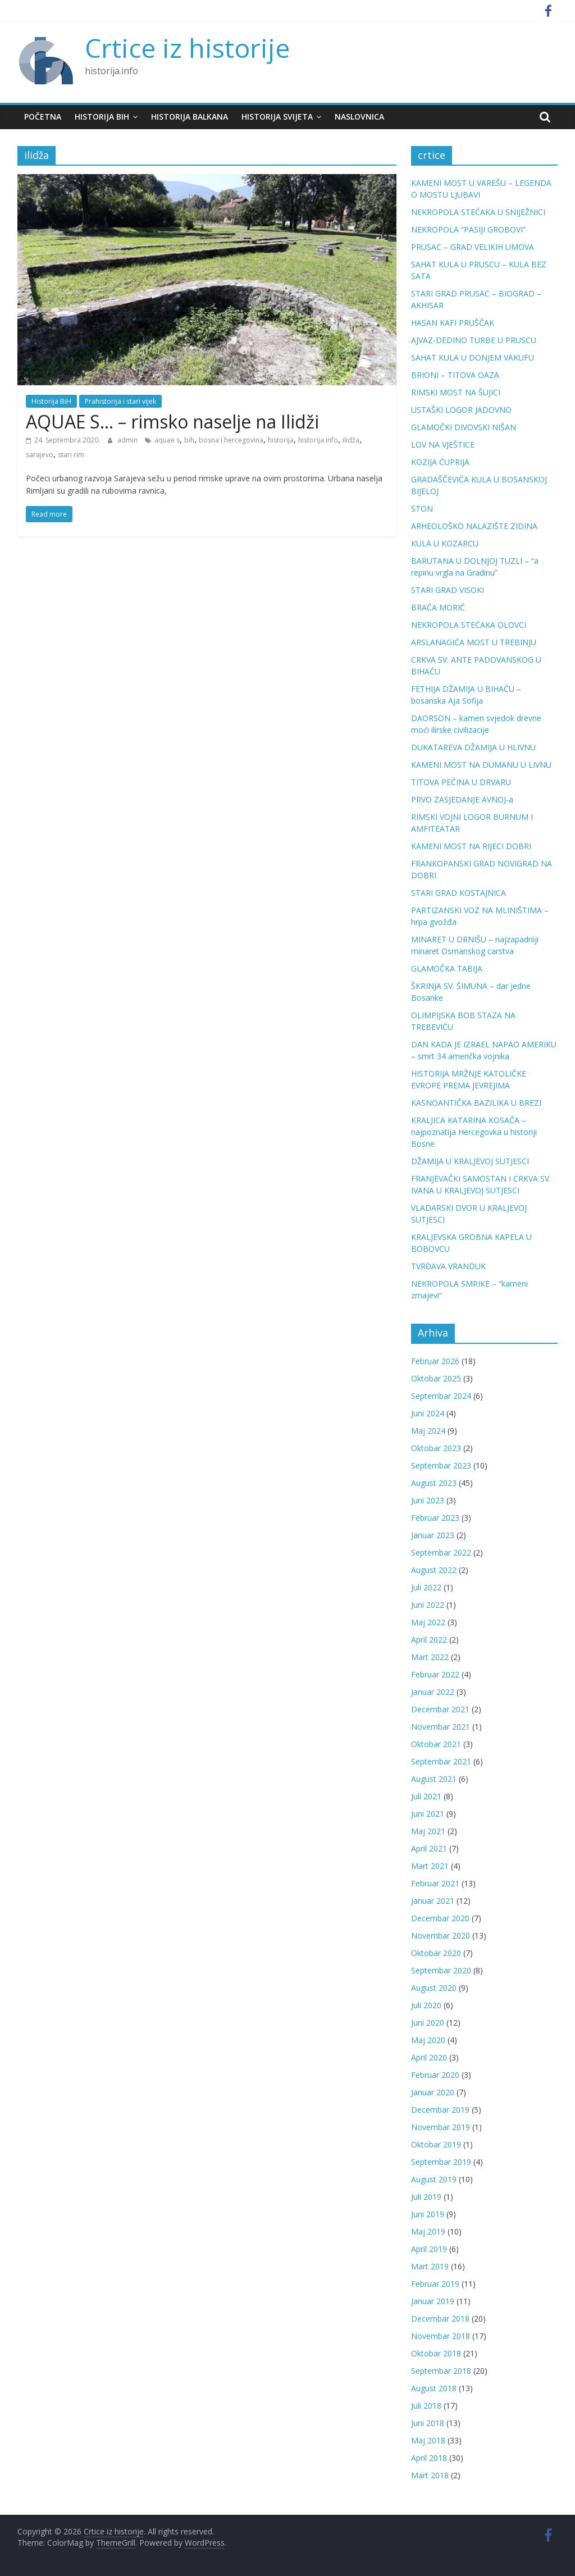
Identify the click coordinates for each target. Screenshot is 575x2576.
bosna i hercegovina (231, 440)
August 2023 (434, 1483)
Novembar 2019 (440, 2127)
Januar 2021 (432, 1900)
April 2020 (429, 2057)
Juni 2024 (427, 1413)
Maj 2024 (428, 1430)
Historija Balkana (189, 116)
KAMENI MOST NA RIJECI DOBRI (471, 846)
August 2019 (434, 2179)
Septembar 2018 (441, 2370)
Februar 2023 (435, 1517)
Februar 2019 (435, 2283)
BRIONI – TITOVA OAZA (455, 375)
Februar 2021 (435, 1883)
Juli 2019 (426, 2196)
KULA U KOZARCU (444, 543)
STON (422, 508)
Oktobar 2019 (436, 2144)
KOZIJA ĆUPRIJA (440, 462)
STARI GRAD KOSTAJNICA (458, 892)
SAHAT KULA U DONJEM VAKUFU (472, 357)
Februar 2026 (435, 1361)
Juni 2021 (427, 1813)
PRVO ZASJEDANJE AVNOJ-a (462, 799)
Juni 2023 (427, 1500)
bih (189, 440)
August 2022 (434, 1570)
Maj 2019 (428, 2231)
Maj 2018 (428, 2440)
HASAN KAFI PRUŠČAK (452, 322)
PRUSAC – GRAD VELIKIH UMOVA (472, 246)
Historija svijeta (277, 116)
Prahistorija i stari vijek (120, 401)
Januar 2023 (432, 1535)
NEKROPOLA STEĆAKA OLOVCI (468, 624)
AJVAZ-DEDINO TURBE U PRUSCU (473, 340)
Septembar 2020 (441, 1970)
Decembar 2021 (440, 1709)
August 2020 (434, 1987)
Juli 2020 (426, 2005)
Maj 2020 (428, 2040)
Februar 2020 (435, 2074)
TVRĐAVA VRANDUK (448, 1266)
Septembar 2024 (441, 1395)
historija (281, 440)
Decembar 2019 (440, 2109)
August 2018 (434, 2388)
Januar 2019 (432, 2301)
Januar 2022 (432, 1691)
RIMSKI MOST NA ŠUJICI (455, 392)
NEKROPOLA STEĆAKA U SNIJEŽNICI (478, 212)
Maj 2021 (428, 1831)
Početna (42, 116)
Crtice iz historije (187, 47)
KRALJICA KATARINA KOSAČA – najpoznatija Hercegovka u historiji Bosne (474, 1132)
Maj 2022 (428, 1622)
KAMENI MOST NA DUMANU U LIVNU (481, 764)
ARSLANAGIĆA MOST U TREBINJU (473, 642)
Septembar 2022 (441, 1552)
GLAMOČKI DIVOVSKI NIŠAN (463, 427)
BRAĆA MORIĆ (438, 607)
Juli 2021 (426, 1796)
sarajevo (39, 454)
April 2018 (429, 2457)
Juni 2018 (427, 2423)
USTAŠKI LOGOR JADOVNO (461, 409)
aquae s (167, 440)
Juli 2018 (426, 2405)
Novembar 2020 (440, 1935)
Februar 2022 (435, 1674)
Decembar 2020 (440, 1918)
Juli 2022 (426, 1587)
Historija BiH (102, 116)
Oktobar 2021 (436, 1744)
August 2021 (434, 1778)
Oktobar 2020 (436, 1953)
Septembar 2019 (441, 2161)
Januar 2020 (432, 2092)
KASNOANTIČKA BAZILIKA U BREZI (476, 1102)
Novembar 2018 (440, 2336)
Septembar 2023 (441, 1465)
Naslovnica (359, 116)
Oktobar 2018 (436, 2353)
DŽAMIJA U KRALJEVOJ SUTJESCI (470, 1161)
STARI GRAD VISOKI (447, 590)
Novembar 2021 (440, 1726)
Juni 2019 (427, 2214)
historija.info (318, 440)
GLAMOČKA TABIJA (446, 968)
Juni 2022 (427, 1604)
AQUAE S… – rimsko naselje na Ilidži (172, 421)
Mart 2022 (430, 1657)
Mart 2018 (430, 2475)
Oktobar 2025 (436, 1378)
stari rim (71, 454)
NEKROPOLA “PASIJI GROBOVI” (468, 229)
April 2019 (429, 2249)
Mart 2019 (430, 2266)
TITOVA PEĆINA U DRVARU (461, 782)
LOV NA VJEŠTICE (442, 444)
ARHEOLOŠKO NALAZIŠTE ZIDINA (474, 526)
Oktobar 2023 (436, 1448)
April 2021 (429, 1848)
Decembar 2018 (440, 2318)
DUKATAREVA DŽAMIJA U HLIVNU (473, 747)
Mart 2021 (430, 1866)
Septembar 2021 (441, 1761)
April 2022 (429, 1639)
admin (128, 440)
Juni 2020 (427, 2022)
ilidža (351, 440)
